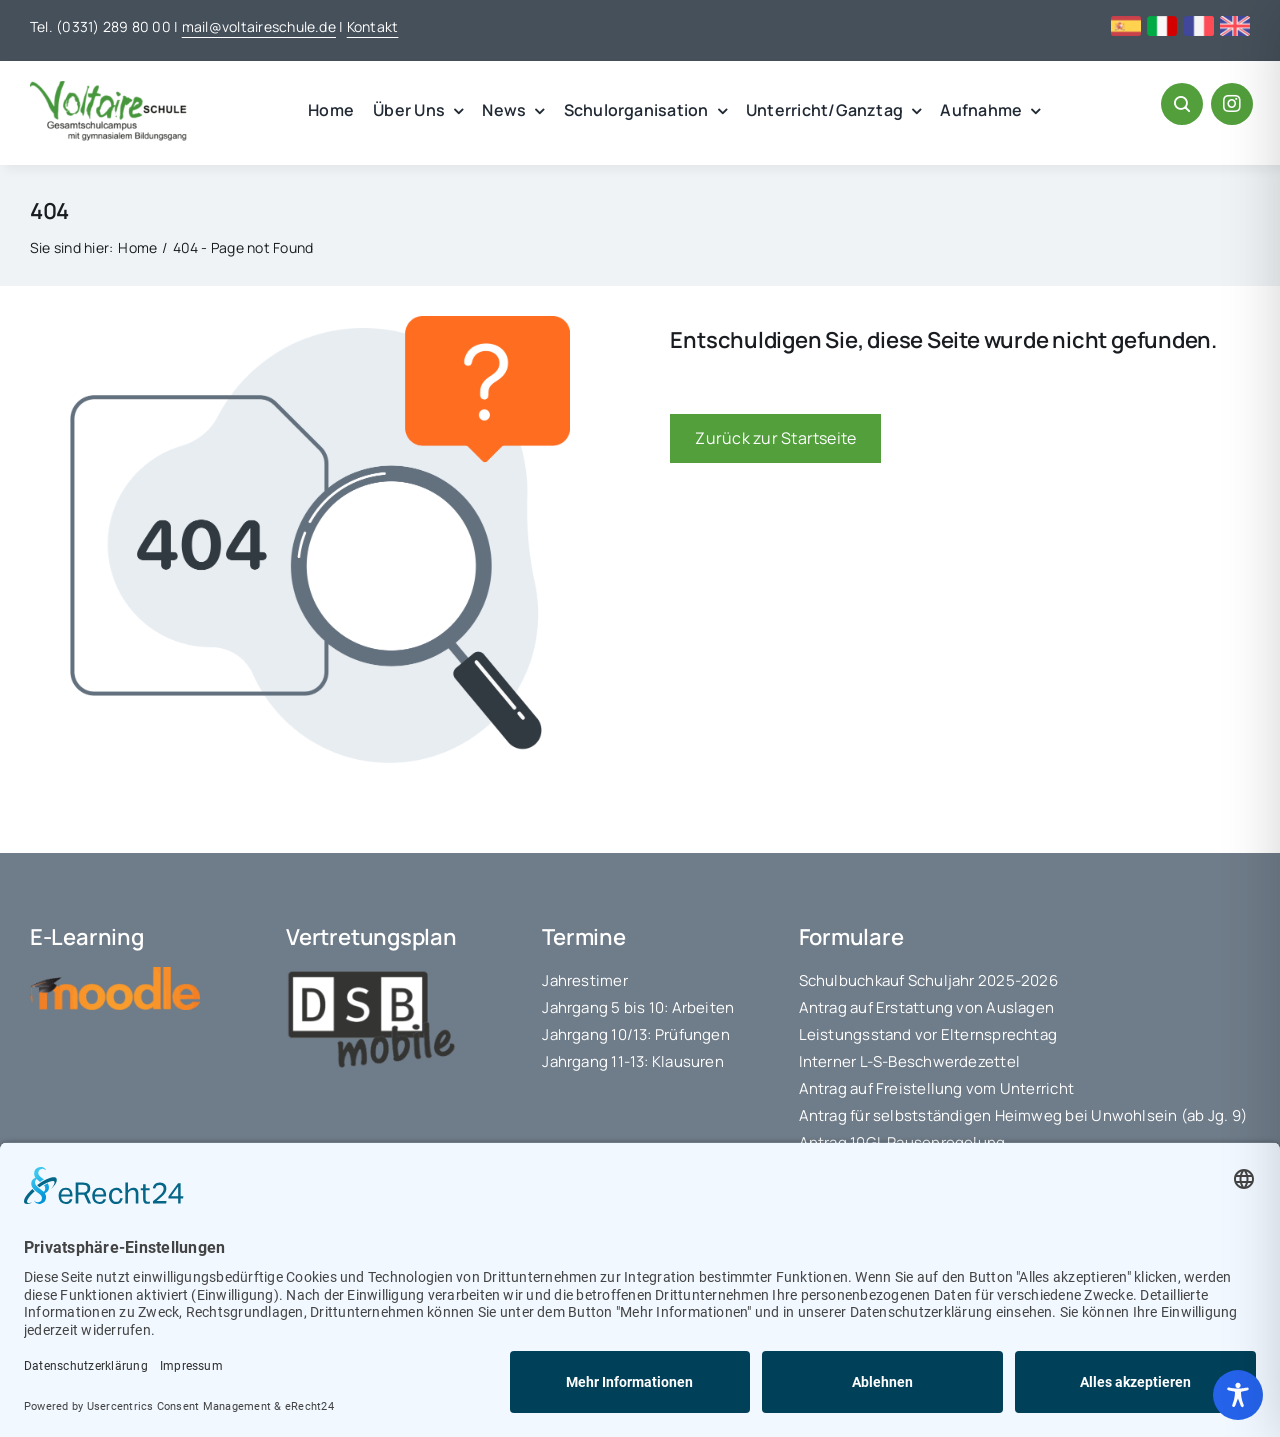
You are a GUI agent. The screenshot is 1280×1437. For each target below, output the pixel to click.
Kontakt (373, 26)
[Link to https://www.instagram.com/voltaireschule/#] (1232, 104)
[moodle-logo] (115, 975)
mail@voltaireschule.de (259, 26)
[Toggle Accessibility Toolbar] (1238, 1395)
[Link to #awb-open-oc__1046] (1182, 104)
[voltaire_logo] (108, 89)
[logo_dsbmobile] (371, 975)
